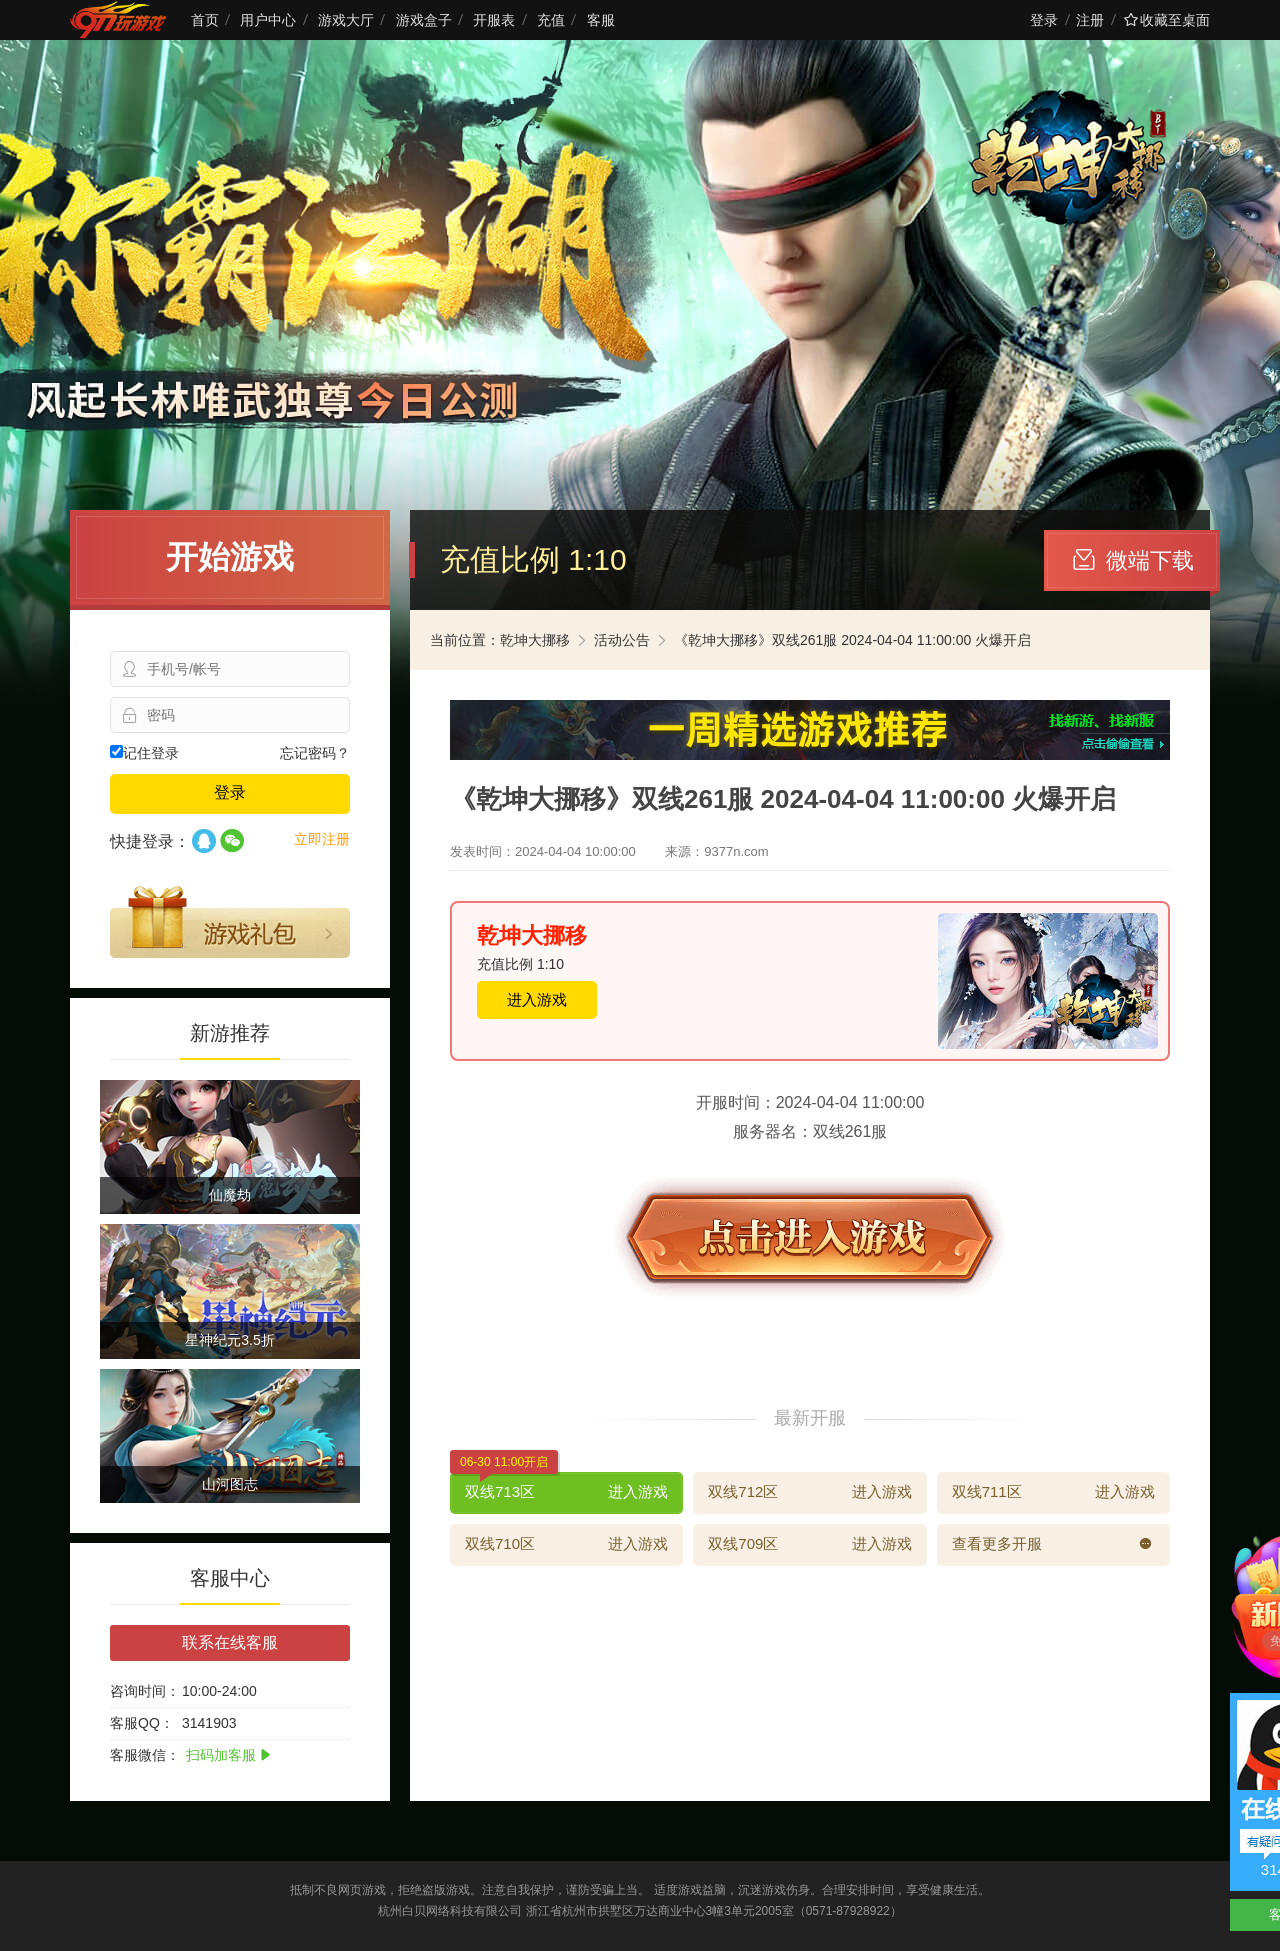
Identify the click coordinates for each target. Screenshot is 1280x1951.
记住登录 (144, 753)
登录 (1044, 20)
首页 (205, 20)
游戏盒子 (424, 20)
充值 (551, 20)
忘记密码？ (315, 753)
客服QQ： (142, 1723)
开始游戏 (230, 557)
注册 (1090, 20)
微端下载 (1133, 560)
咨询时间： (145, 1691)
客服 (601, 20)
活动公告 (622, 640)
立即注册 (322, 839)
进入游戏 (537, 999)
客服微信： (145, 1755)
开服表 (494, 20)
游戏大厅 (346, 20)
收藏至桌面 (1167, 20)
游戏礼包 (230, 922)
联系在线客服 (230, 1642)
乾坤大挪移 (535, 640)
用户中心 (268, 20)
